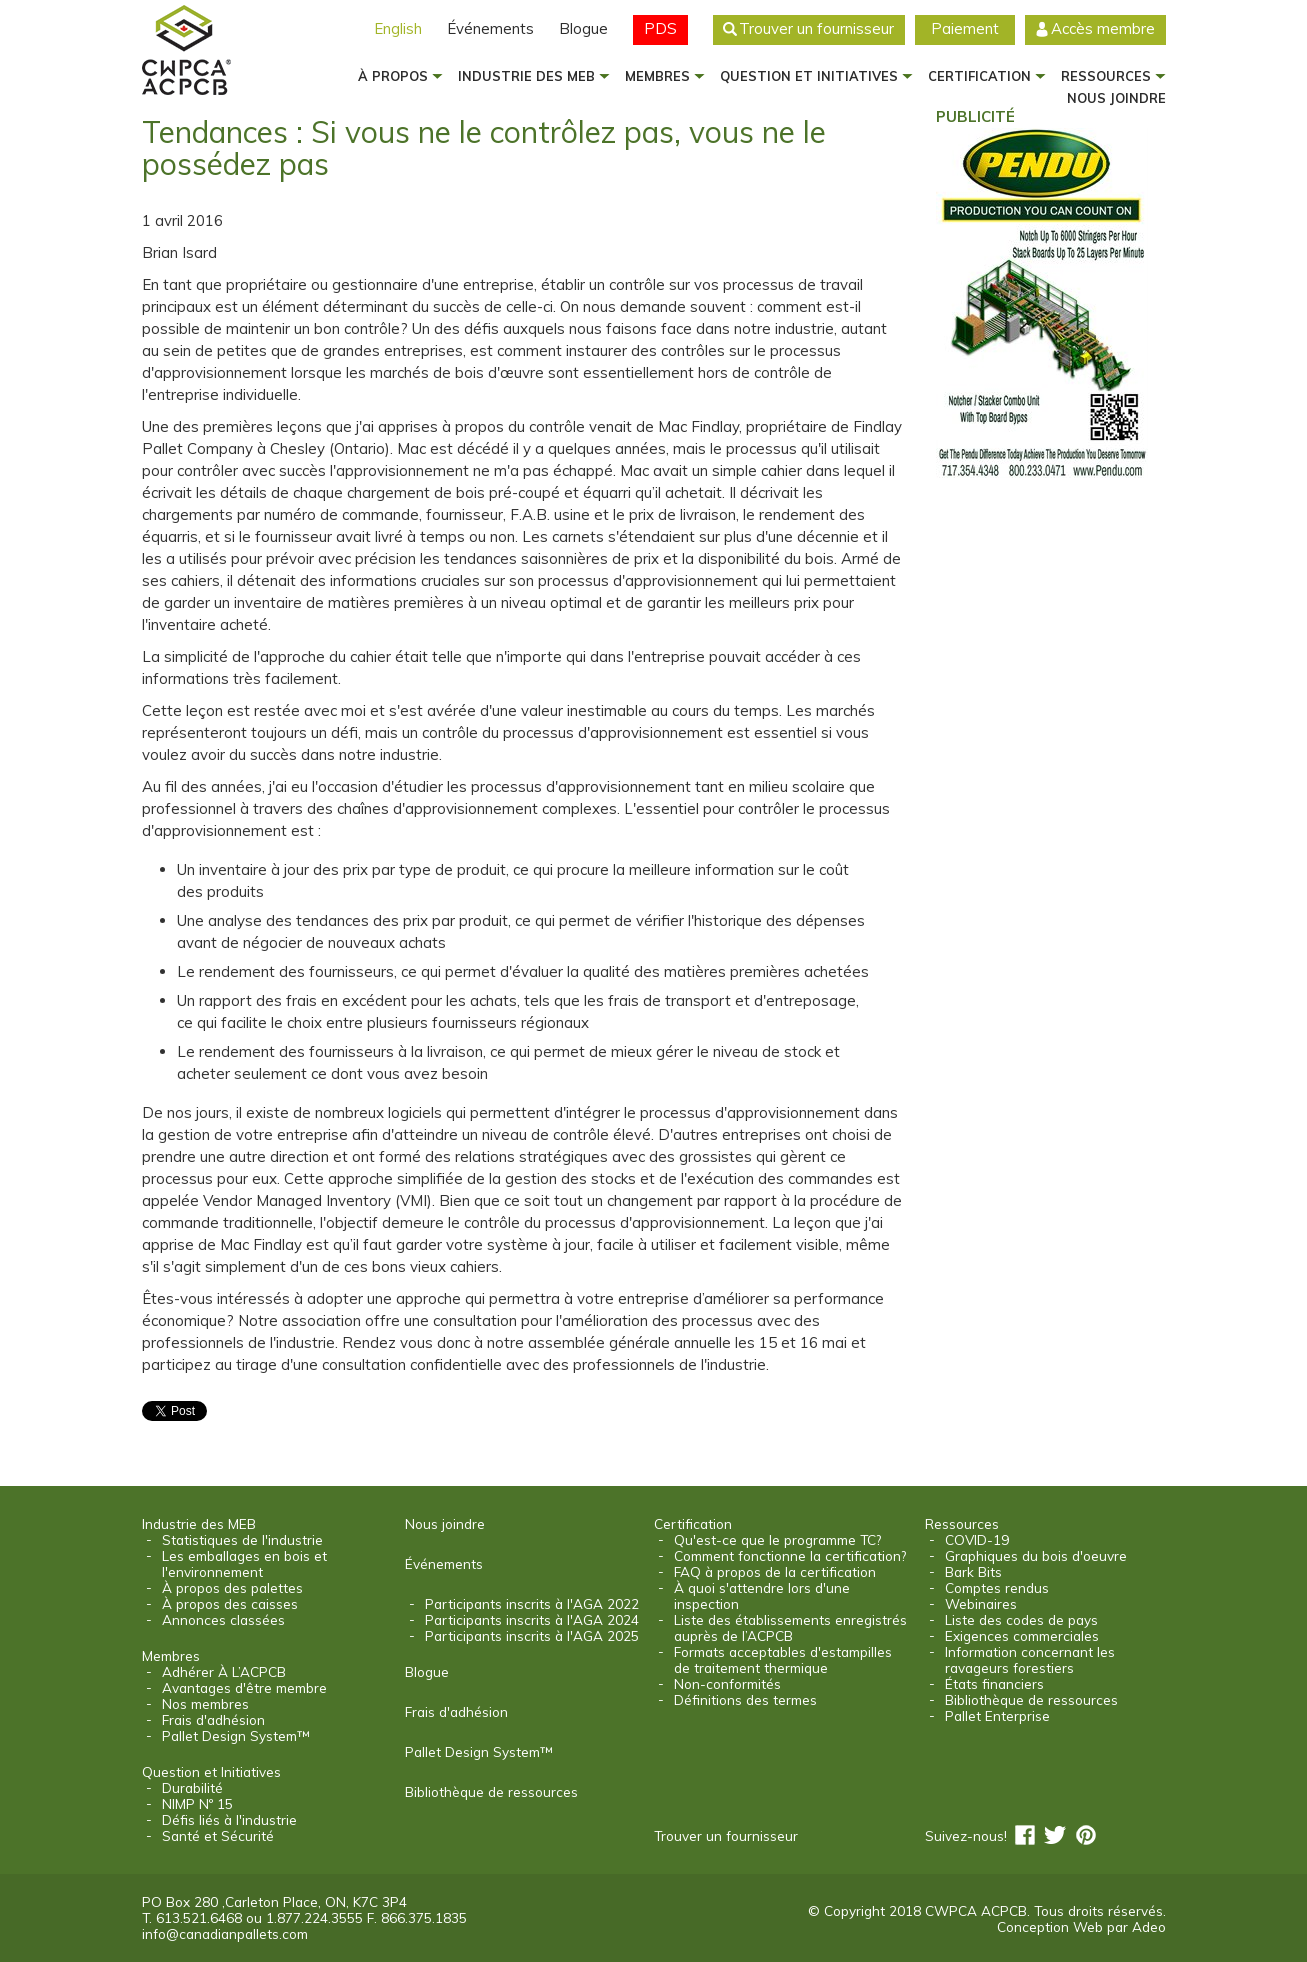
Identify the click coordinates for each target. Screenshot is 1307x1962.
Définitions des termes (745, 1700)
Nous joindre (445, 1524)
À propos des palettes (232, 1588)
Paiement (965, 28)
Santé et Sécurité (218, 1836)
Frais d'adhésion (213, 1720)
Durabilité (192, 1788)
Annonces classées (223, 1620)
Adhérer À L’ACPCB (224, 1672)
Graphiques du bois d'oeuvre (1036, 1556)
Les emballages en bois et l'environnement (244, 1564)
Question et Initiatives (809, 76)
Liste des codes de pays (1021, 1620)
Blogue (583, 28)
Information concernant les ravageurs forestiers (1030, 1660)
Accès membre (1103, 28)
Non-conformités (727, 1684)
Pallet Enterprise (997, 1716)
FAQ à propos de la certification (775, 1572)
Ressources (1106, 76)
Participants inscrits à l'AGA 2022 (532, 1604)
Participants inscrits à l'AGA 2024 (532, 1620)
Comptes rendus (997, 1588)
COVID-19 (977, 1540)
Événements (490, 28)
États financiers (994, 1684)
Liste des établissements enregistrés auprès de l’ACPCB (790, 1628)
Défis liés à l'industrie (229, 1820)
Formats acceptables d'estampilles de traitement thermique (783, 1660)
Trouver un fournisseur (816, 28)
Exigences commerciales (1022, 1636)
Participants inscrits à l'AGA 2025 (532, 1636)
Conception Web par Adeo (1081, 1926)
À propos (393, 76)
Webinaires (981, 1604)
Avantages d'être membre (244, 1688)
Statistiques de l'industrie (242, 1540)
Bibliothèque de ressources (491, 1792)
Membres (657, 76)
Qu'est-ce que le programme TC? (777, 1540)
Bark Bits (973, 1572)
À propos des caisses (230, 1604)
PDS (660, 28)
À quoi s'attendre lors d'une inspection (762, 1596)
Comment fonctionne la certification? (790, 1556)
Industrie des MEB (526, 76)
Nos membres (205, 1704)
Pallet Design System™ (235, 1736)
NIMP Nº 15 (197, 1804)
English (398, 28)
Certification (979, 76)
